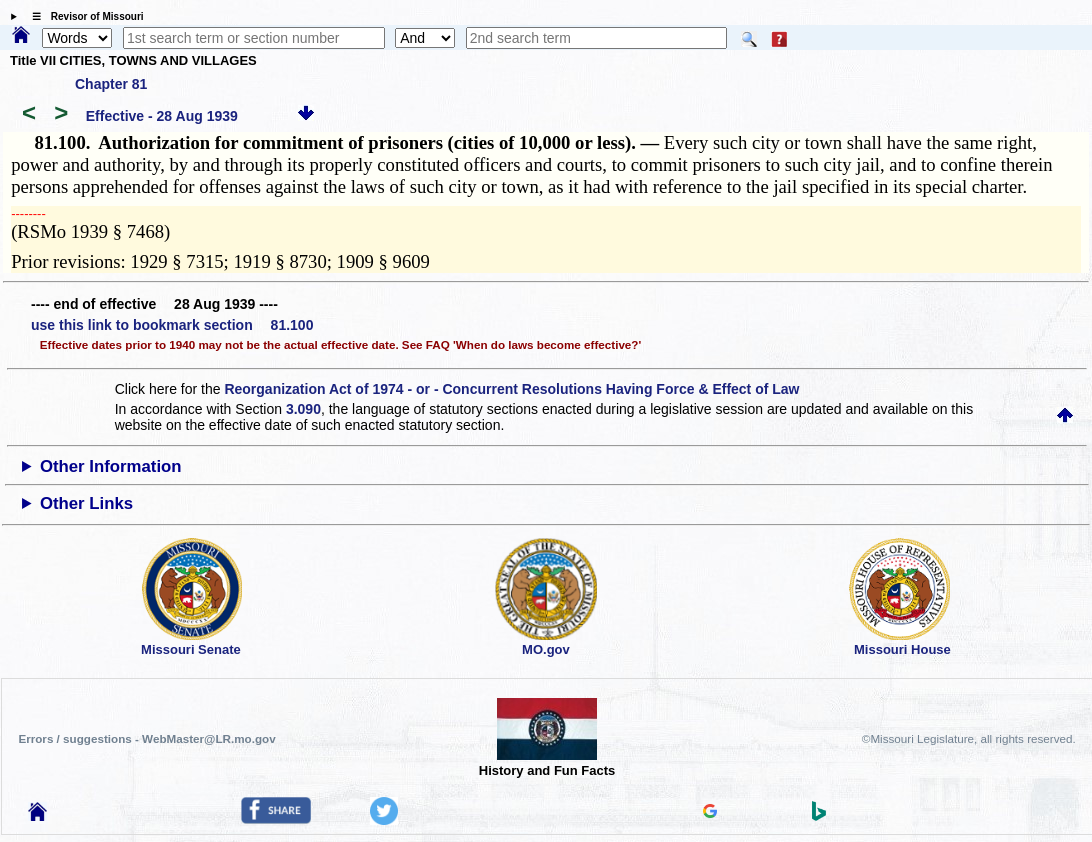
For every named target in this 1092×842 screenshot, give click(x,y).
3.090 (303, 409)
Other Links (86, 503)
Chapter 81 (111, 84)
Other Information (111, 466)
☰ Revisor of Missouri (83, 16)
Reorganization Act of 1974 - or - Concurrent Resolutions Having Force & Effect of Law (511, 389)
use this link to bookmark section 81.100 (172, 325)
